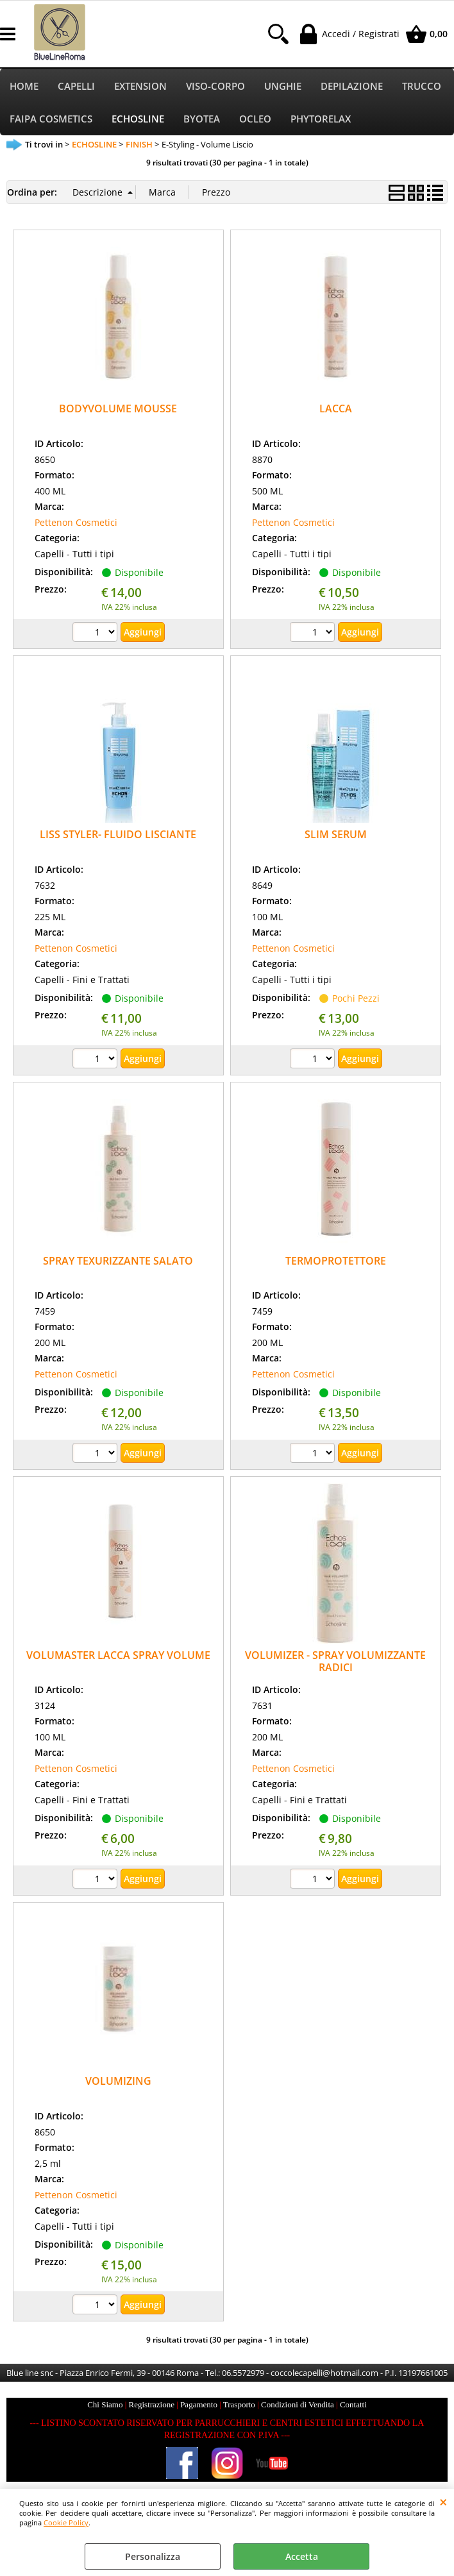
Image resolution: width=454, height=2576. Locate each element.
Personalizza (152, 2556)
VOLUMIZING (118, 2083)
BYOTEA (201, 121)
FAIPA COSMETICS (51, 121)
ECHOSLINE (138, 121)
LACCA (335, 412)
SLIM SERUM (336, 837)
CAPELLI (76, 87)
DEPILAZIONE (352, 87)
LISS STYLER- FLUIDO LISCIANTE (118, 837)
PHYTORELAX (320, 121)
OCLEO (255, 121)
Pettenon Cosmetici (76, 525)
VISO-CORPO (215, 87)
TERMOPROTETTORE (335, 1263)
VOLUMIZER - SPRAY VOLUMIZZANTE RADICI (335, 1664)
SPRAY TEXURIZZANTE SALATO (118, 1263)
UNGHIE (282, 87)
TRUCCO (421, 87)
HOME (24, 87)
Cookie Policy (66, 2522)
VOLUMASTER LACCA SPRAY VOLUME (118, 1658)
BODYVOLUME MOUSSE (118, 412)
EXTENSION (140, 87)
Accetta (301, 2556)
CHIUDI (443, 2501)
